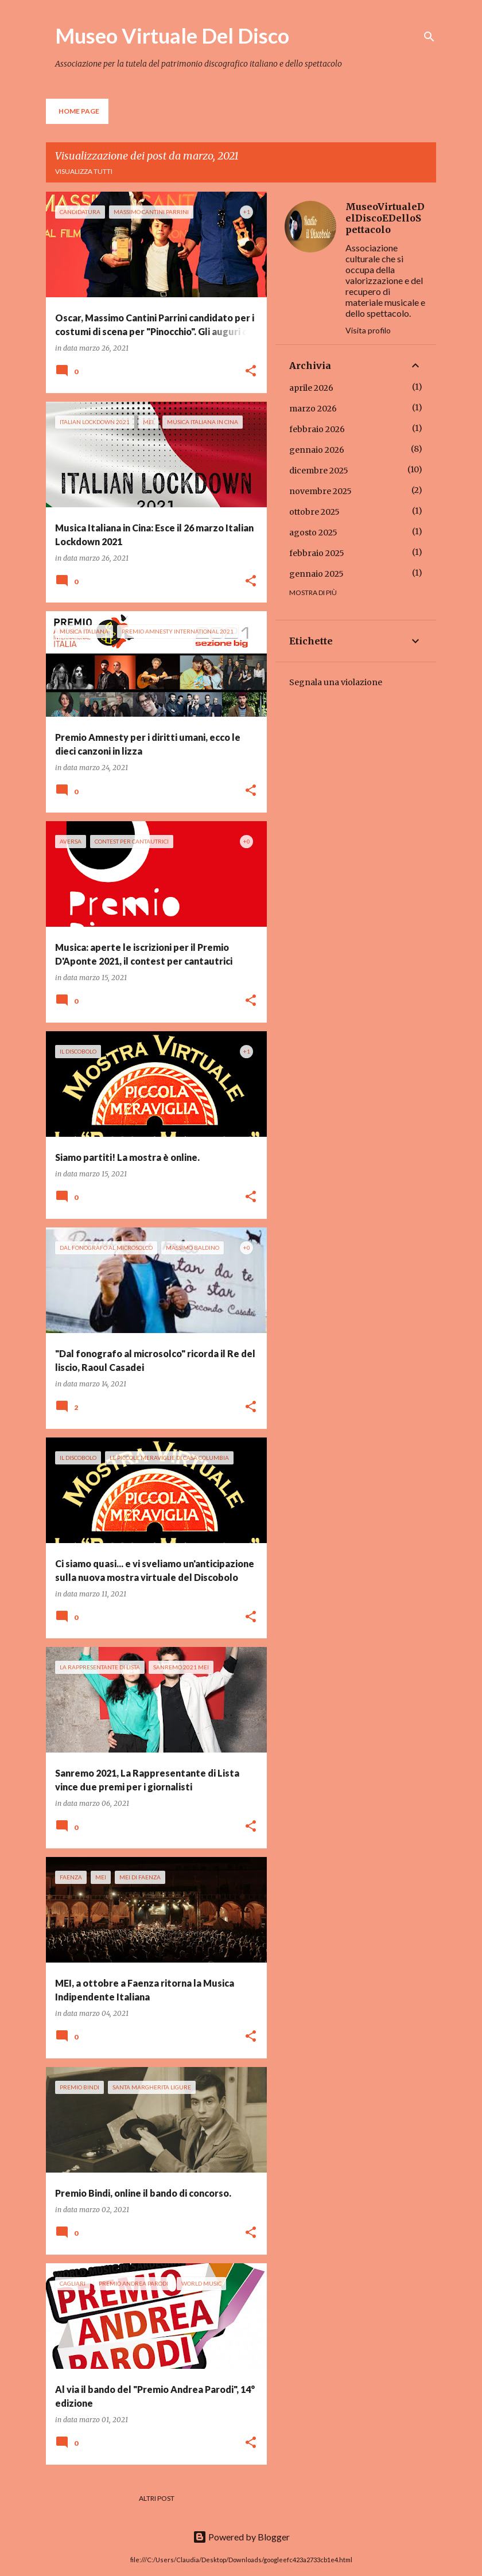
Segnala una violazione (335, 682)
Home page (79, 111)
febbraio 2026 (317, 429)
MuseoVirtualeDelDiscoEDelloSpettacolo (385, 218)
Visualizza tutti (83, 171)
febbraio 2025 (316, 553)
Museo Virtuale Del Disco (172, 35)
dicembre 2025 (318, 470)
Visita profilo (368, 330)
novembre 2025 (320, 491)
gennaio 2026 (316, 450)
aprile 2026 (311, 388)
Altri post (156, 2498)
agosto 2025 (313, 532)
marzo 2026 (313, 408)
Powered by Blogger (241, 2536)
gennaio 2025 (316, 574)
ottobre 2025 (314, 512)
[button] (251, 371)
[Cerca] (429, 36)
